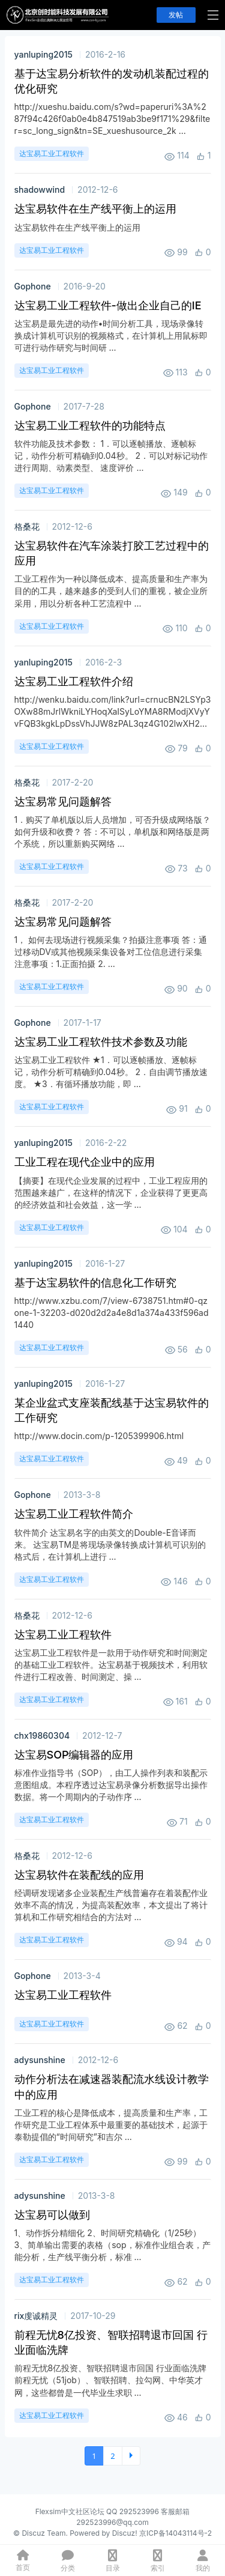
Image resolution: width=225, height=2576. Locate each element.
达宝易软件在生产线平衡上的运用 (77, 227)
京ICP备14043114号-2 (175, 2533)
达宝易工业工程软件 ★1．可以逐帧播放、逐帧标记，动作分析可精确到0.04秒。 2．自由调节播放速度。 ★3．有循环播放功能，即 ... (111, 1072)
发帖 (176, 14)
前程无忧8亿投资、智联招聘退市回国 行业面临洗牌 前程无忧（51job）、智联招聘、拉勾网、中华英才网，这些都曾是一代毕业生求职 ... (110, 2380)
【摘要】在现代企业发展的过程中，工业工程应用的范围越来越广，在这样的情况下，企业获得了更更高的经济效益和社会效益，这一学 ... (111, 1192)
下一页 (131, 2455)
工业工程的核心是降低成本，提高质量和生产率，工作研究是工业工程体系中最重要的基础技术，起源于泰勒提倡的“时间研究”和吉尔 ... (111, 2125)
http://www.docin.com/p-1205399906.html (99, 1436)
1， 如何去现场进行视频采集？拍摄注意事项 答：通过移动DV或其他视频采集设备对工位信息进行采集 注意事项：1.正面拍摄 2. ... (111, 952)
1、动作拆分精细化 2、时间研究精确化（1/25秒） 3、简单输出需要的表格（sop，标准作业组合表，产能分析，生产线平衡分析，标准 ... (112, 2245)
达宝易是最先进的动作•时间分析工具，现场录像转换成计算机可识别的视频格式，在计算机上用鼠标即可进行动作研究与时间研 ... (111, 335)
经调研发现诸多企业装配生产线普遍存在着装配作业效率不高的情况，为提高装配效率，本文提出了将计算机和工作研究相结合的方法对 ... (111, 1905)
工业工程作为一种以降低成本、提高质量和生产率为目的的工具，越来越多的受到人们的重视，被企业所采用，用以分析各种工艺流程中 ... (111, 591)
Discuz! (124, 2533)
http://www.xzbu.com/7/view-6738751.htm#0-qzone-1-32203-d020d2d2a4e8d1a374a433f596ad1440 (111, 1313)
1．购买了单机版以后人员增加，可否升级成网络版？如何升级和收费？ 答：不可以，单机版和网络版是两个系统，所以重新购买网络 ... (112, 831)
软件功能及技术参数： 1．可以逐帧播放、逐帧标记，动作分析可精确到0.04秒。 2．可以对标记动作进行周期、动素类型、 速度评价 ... (111, 455)
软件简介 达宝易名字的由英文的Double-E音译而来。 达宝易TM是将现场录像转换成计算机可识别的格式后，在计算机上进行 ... (110, 1544)
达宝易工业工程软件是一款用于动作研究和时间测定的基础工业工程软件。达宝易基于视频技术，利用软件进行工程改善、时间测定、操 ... (111, 1664)
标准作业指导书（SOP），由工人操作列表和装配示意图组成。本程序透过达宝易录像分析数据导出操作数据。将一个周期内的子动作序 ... (111, 1785)
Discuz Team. (44, 2533)
